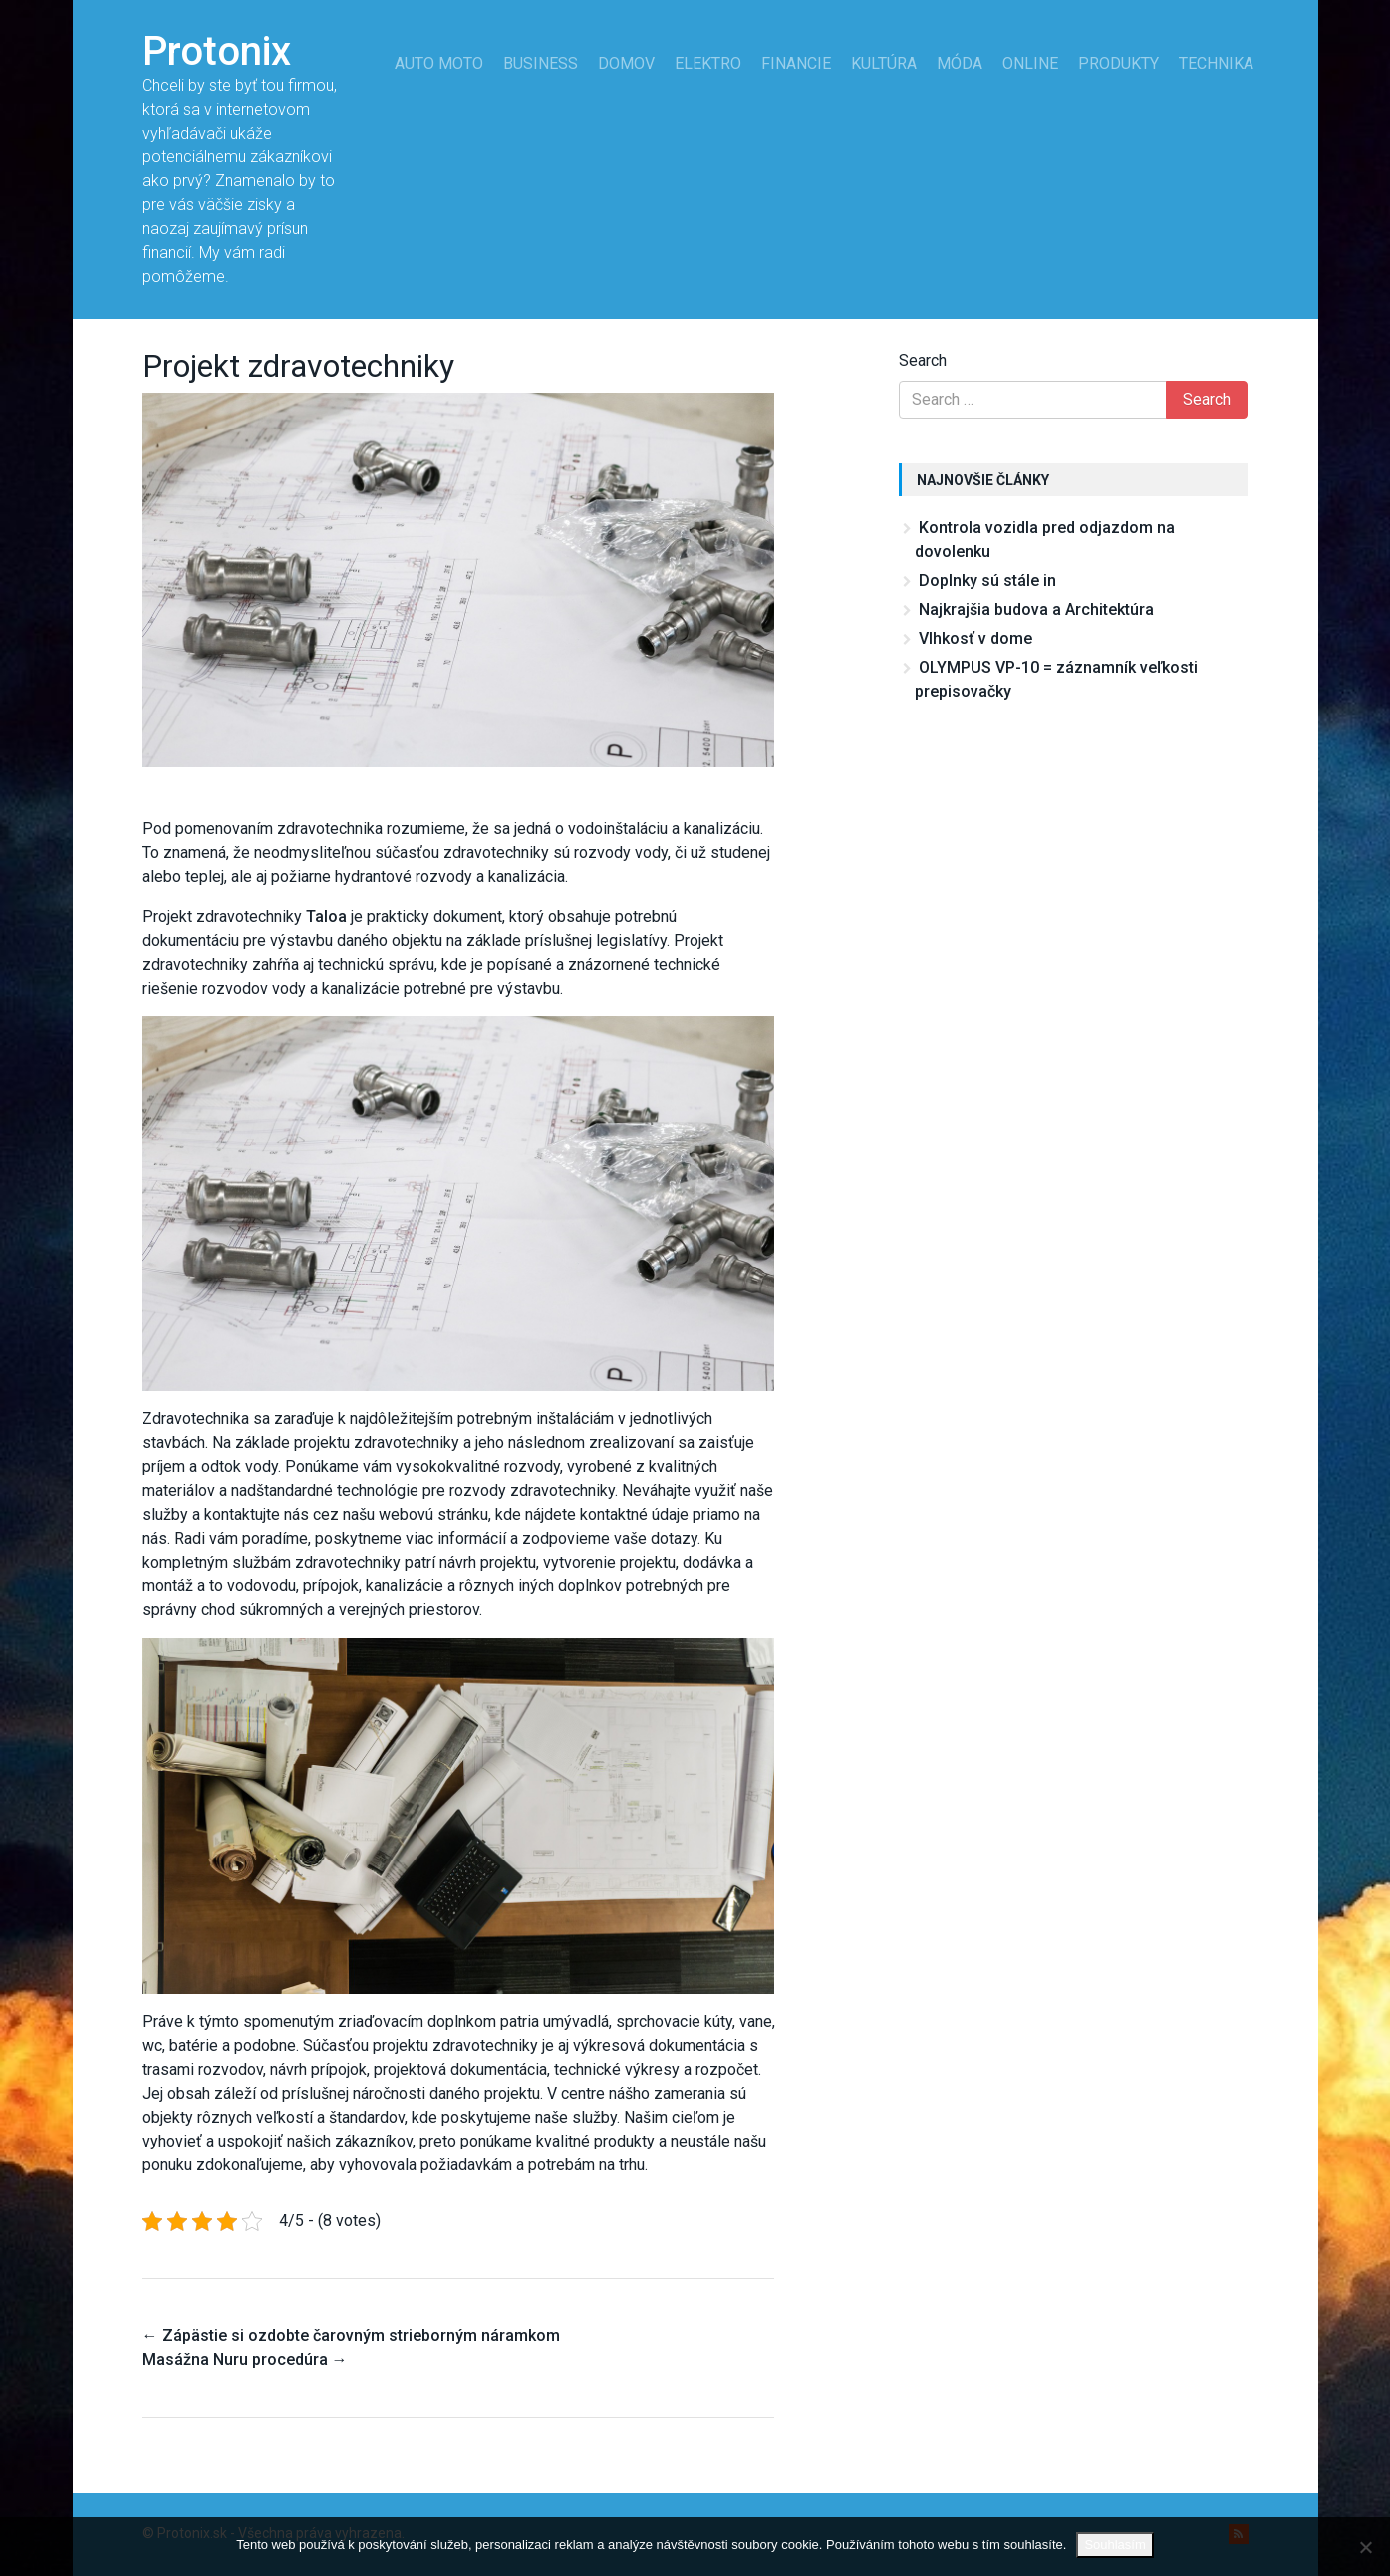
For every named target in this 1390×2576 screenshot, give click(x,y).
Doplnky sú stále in (987, 580)
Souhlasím (1114, 2544)
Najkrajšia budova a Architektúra (1036, 609)
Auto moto (439, 63)
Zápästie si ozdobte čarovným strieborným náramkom (351, 2335)
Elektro (708, 63)
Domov (626, 63)
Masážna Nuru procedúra (245, 2359)
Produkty (1118, 63)
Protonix (216, 51)
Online (1030, 63)
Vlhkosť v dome (975, 638)
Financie (796, 63)
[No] (1365, 2547)
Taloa (326, 916)
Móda (959, 63)
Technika (1216, 63)
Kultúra (884, 63)
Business (540, 63)
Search (923, 360)
